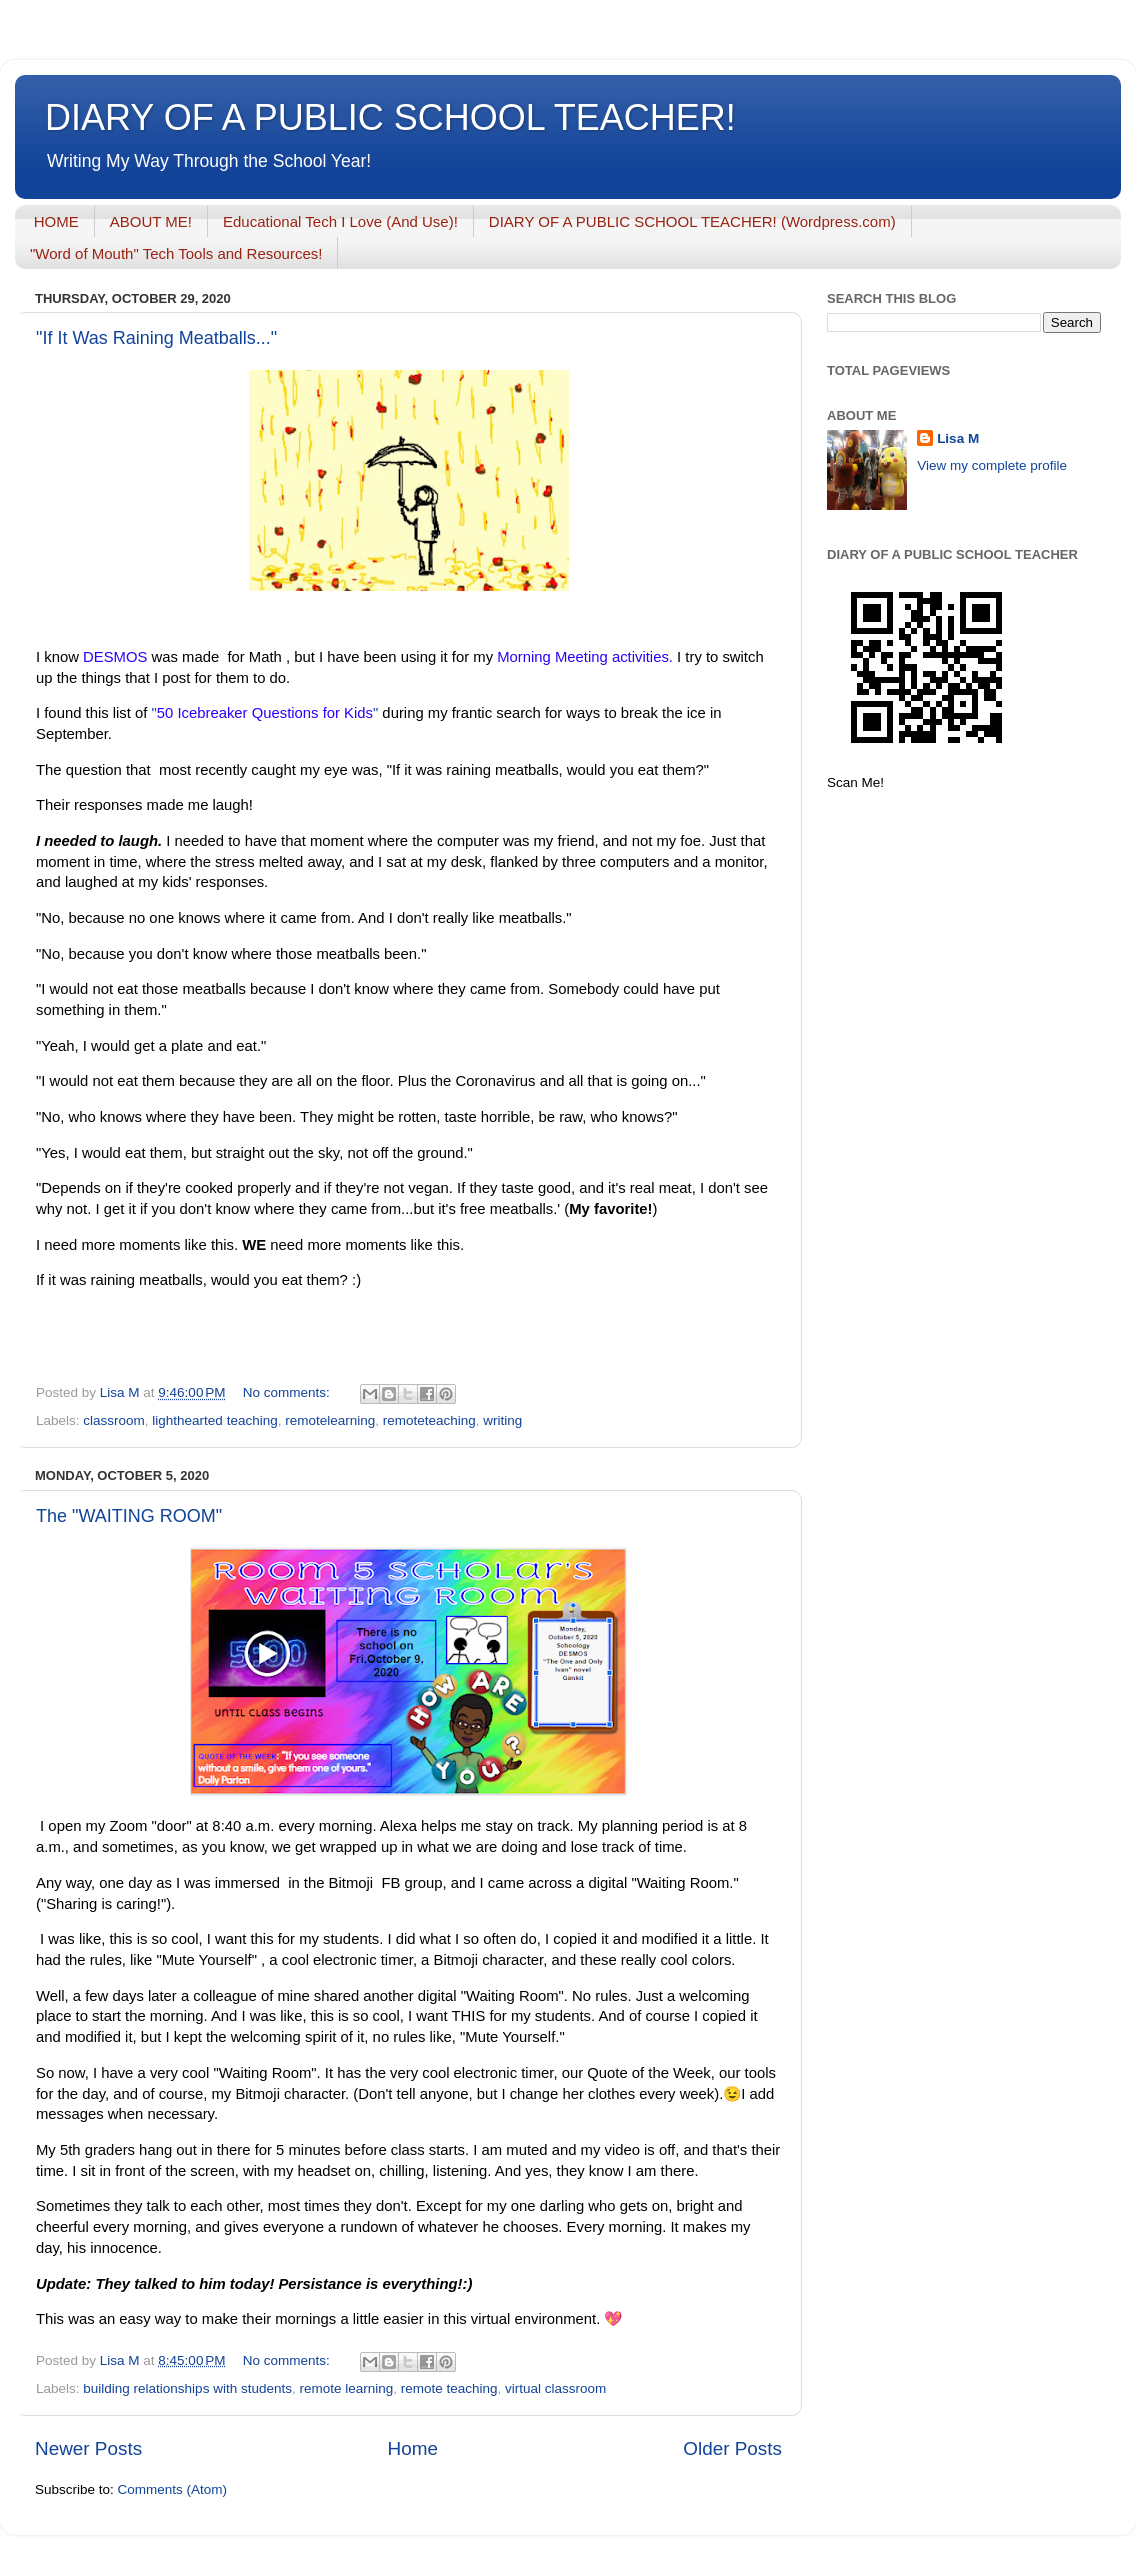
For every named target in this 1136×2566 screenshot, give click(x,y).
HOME (56, 221)
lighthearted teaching (214, 1420)
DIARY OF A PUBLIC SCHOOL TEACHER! (390, 117)
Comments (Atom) (173, 2489)
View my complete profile (992, 465)
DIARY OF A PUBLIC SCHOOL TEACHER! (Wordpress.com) (692, 221)
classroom (114, 1420)
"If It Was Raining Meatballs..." (156, 338)
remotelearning (330, 1420)
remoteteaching (429, 1420)
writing (502, 1420)
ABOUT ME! (151, 221)
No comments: (288, 1392)
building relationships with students (187, 2388)
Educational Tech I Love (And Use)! (340, 221)
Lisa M (958, 438)
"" (265, 713)
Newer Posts (88, 2448)
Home (413, 2448)
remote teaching (449, 2388)
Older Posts (732, 2448)
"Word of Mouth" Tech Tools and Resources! (176, 253)
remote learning (346, 2388)
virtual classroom (555, 2388)
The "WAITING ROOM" (129, 1516)
